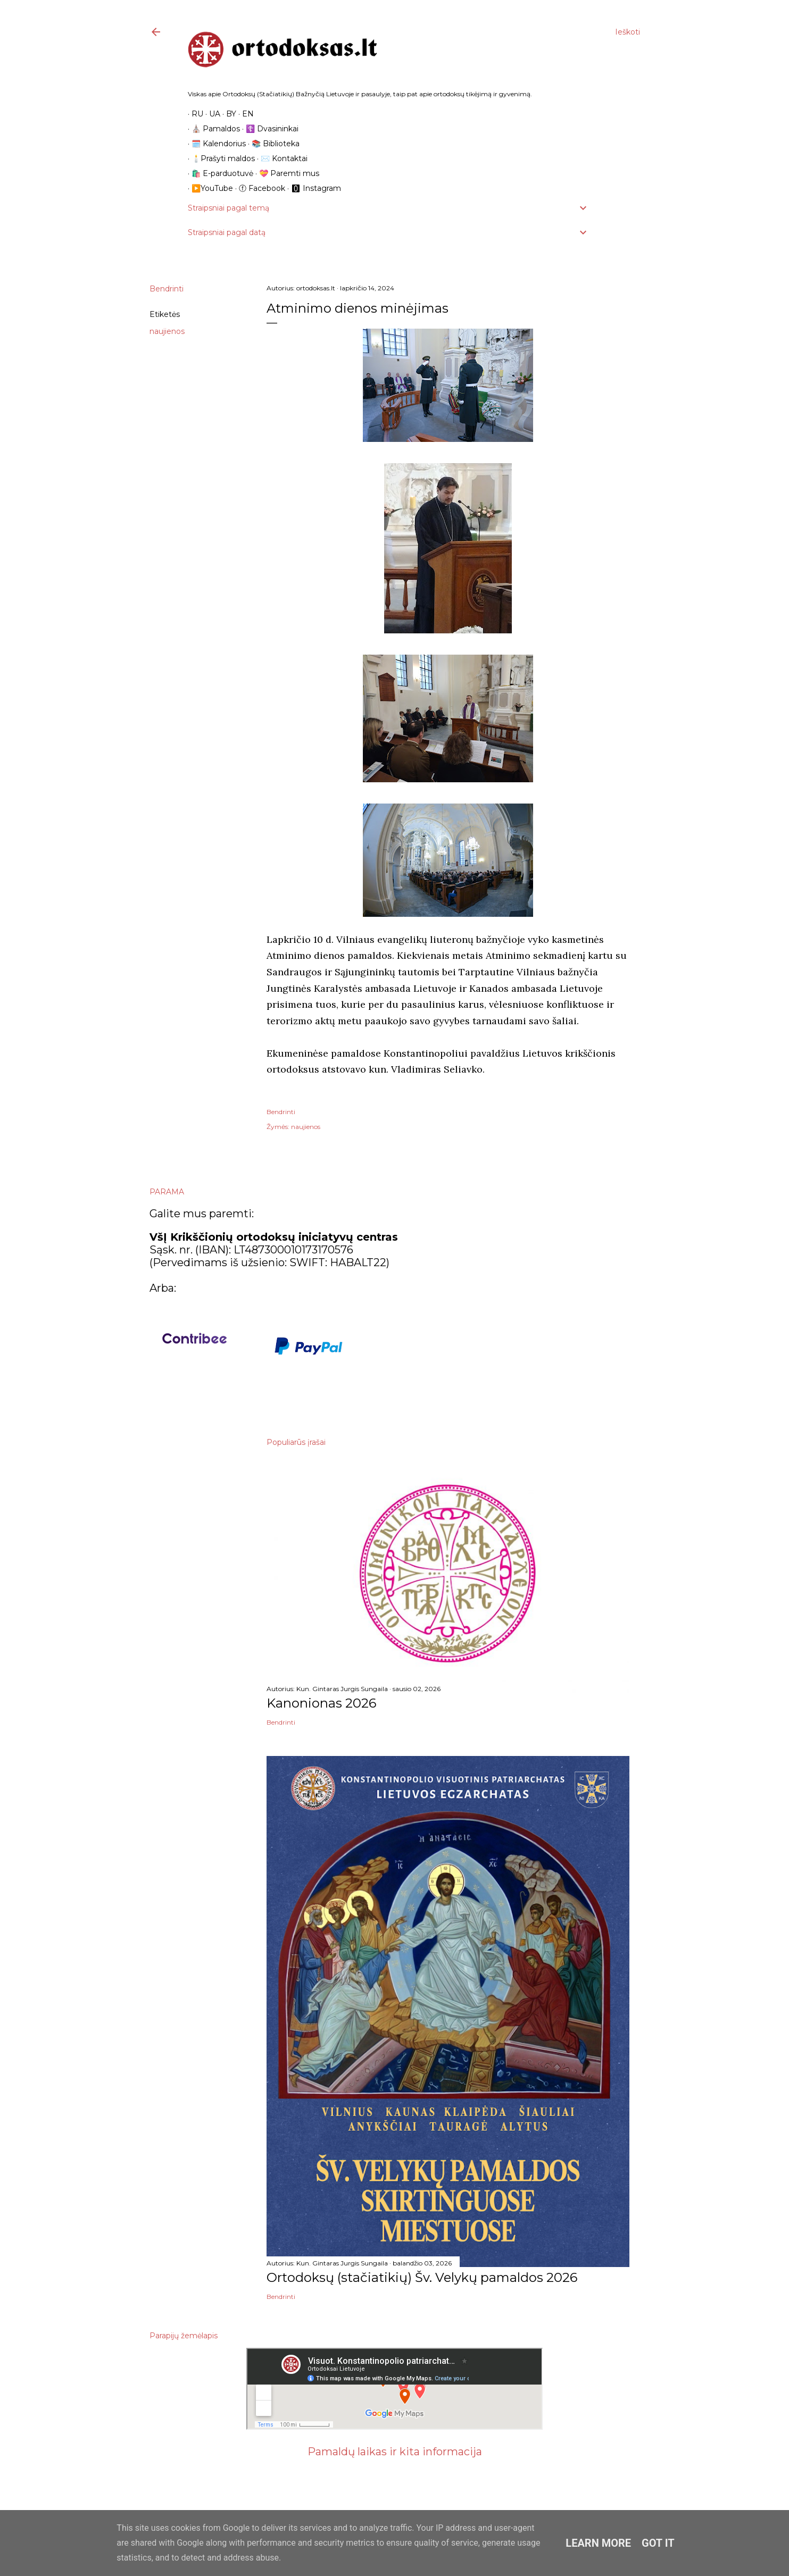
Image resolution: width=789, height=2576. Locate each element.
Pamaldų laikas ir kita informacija (395, 2451)
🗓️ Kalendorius (215, 143)
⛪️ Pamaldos (212, 128)
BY (227, 114)
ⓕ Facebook (258, 188)
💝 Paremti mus (285, 173)
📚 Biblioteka (272, 143)
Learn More (598, 2543)
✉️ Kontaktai (280, 158)
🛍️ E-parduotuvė (219, 173)
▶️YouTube (208, 188)
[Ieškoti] (627, 32)
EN (244, 114)
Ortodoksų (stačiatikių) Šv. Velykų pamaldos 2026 (422, 2277)
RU (194, 114)
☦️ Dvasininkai (268, 128)
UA (211, 114)
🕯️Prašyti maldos (219, 158)
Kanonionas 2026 (321, 1703)
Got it (658, 2543)
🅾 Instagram (312, 188)
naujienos (167, 331)
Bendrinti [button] (167, 289)
